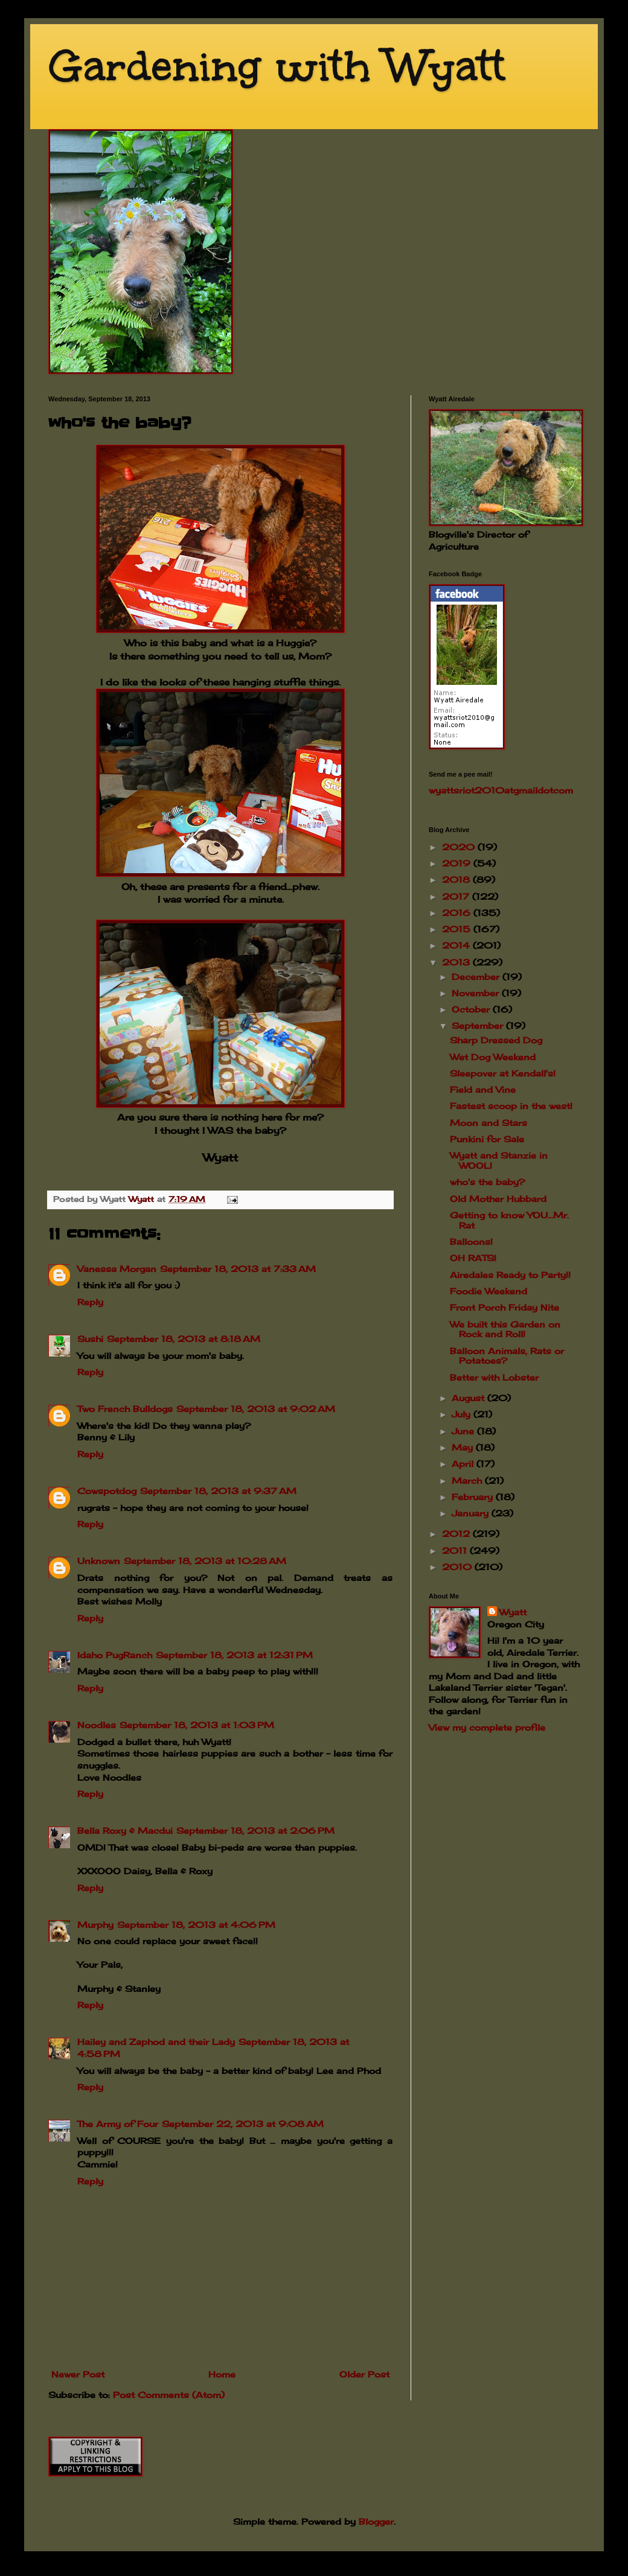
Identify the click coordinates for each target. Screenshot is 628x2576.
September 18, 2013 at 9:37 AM (218, 1491)
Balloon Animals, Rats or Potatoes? (507, 1356)
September (479, 1025)
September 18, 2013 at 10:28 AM (205, 1561)
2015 (457, 929)
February (474, 1497)
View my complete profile (487, 1727)
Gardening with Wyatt (276, 66)
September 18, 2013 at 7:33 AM (238, 1269)
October (472, 1009)
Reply (90, 1302)
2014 (457, 945)
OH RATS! (473, 1258)
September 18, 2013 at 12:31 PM (234, 1655)
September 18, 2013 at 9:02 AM (255, 1409)
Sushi (90, 1339)
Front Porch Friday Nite (504, 1307)
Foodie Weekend (488, 1291)
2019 (457, 863)
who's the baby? (487, 1182)
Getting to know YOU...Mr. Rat (509, 1220)
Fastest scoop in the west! (511, 1106)
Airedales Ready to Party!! (510, 1275)
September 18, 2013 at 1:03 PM (197, 1725)
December (477, 977)
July (462, 1414)
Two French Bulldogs (125, 1409)
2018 (457, 879)
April (464, 1463)
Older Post (364, 2374)
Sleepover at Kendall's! (503, 1073)
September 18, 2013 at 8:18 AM (183, 1339)
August (469, 1398)
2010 (458, 1567)
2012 (457, 1533)
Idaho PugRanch (114, 1655)
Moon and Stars (488, 1123)
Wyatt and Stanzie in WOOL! (499, 1160)
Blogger (376, 2521)
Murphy (95, 1924)
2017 (457, 896)
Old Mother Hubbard (498, 1199)
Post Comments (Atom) (169, 2395)
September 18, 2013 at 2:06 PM (255, 1830)
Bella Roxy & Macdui (125, 1830)
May (464, 1447)
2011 (456, 1550)
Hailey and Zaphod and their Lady (156, 2042)
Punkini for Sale (487, 1139)
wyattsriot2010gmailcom (501, 790)
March (468, 1480)
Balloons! (471, 1241)
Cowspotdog (106, 1491)
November (477, 993)
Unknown (98, 1561)
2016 (457, 913)
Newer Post (77, 2374)
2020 (460, 847)
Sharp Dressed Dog (496, 1040)
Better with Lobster (494, 1377)
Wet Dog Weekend (493, 1057)
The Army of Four (117, 2124)
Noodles (96, 1725)
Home (222, 2374)
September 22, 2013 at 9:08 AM (243, 2124)
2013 (457, 962)
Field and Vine (483, 1089)
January (472, 1513)
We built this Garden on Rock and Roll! (505, 1329)
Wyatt (513, 1612)
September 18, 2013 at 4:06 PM (196, 1924)
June (464, 1431)
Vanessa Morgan (116, 1269)
